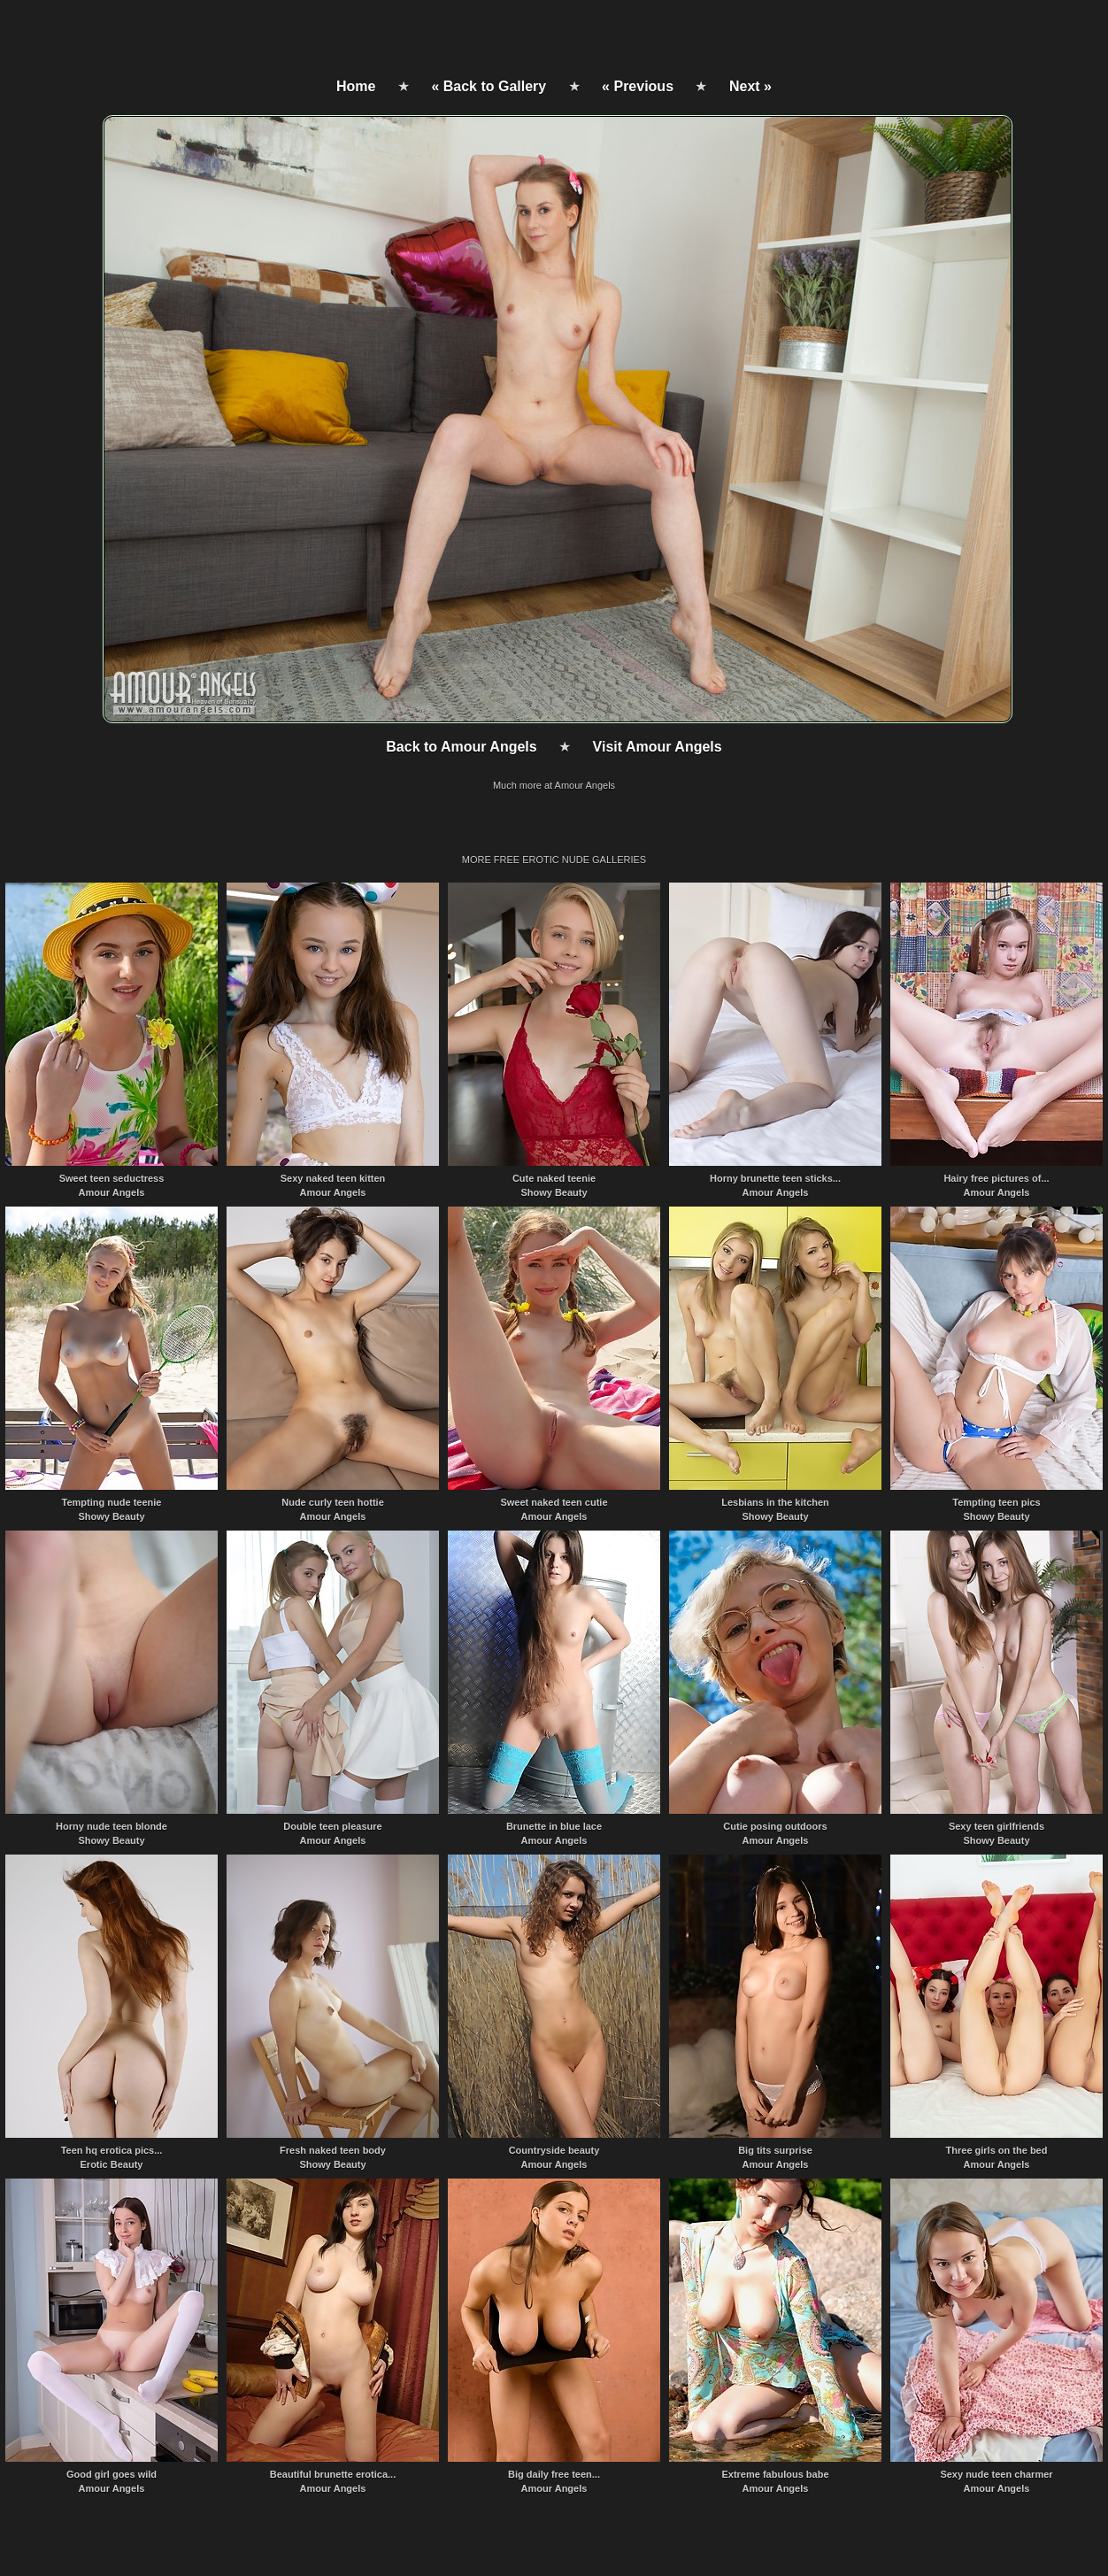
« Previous (637, 86)
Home (355, 86)
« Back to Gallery (488, 86)
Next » (750, 86)
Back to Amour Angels (461, 746)
